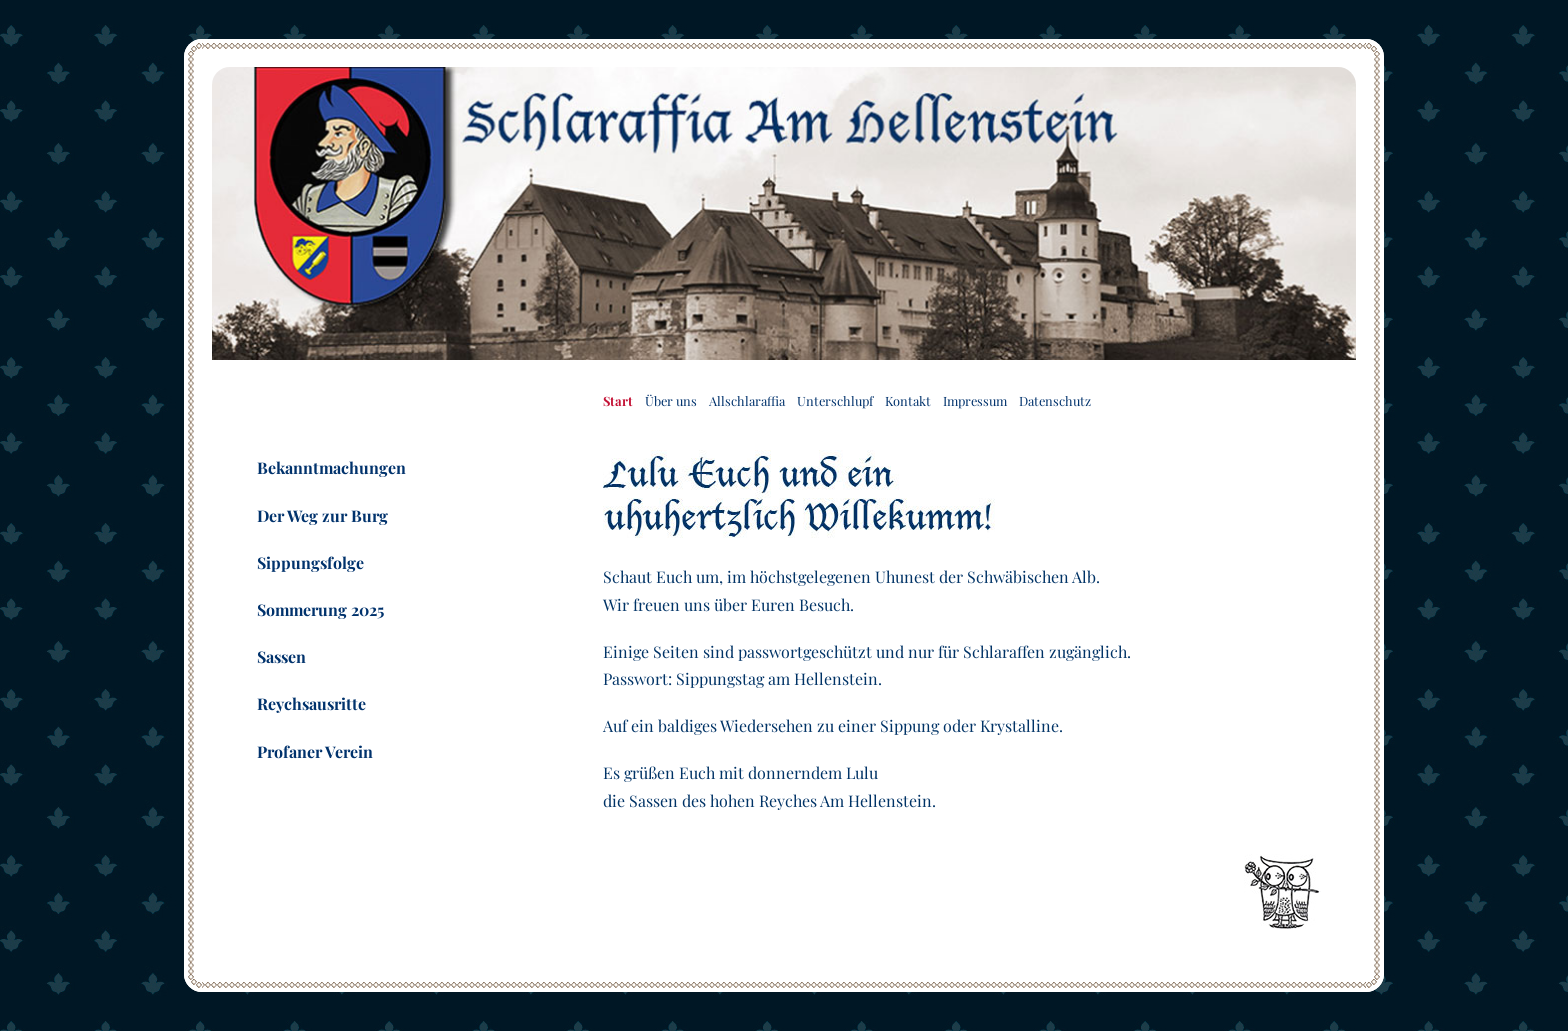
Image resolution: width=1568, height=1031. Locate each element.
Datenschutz (1055, 400)
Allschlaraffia (747, 400)
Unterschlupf (835, 400)
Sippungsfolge (310, 562)
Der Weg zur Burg (322, 515)
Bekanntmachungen (331, 467)
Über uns (671, 400)
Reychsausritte (311, 703)
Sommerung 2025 (320, 609)
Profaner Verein (315, 751)
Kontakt (908, 400)
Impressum (975, 400)
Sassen (281, 656)
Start (618, 400)
